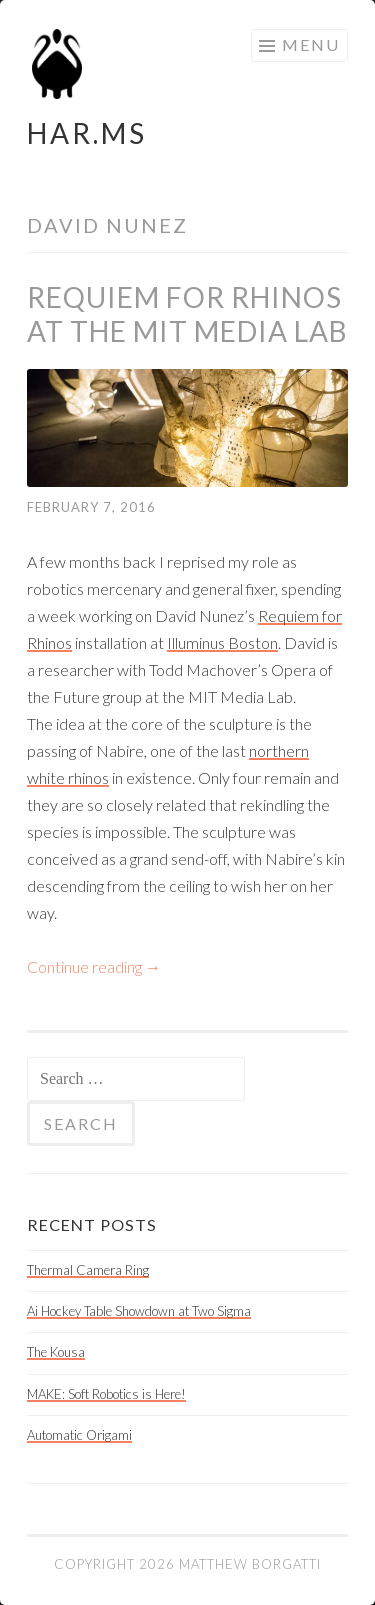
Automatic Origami (79, 1435)
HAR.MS (87, 133)
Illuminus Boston (222, 642)
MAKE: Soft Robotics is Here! (106, 1394)
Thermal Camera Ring (88, 1270)
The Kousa (56, 1352)
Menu (311, 44)
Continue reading (94, 966)
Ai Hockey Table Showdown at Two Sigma (139, 1311)
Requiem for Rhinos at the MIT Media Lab (187, 314)
